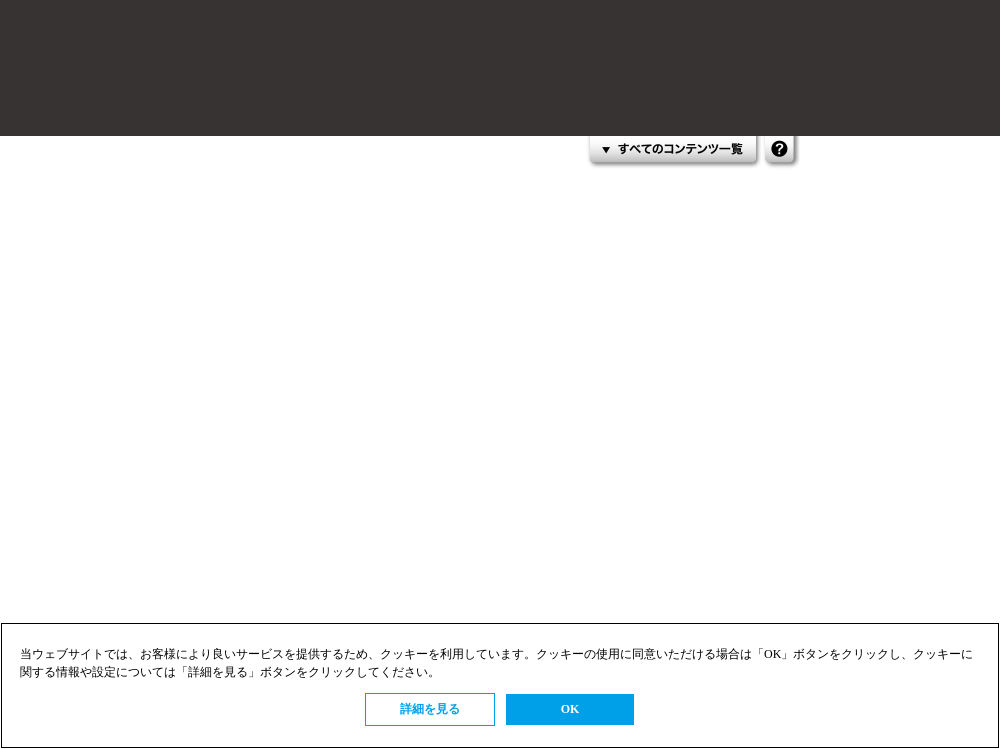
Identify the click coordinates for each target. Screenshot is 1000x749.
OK (570, 709)
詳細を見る (430, 709)
